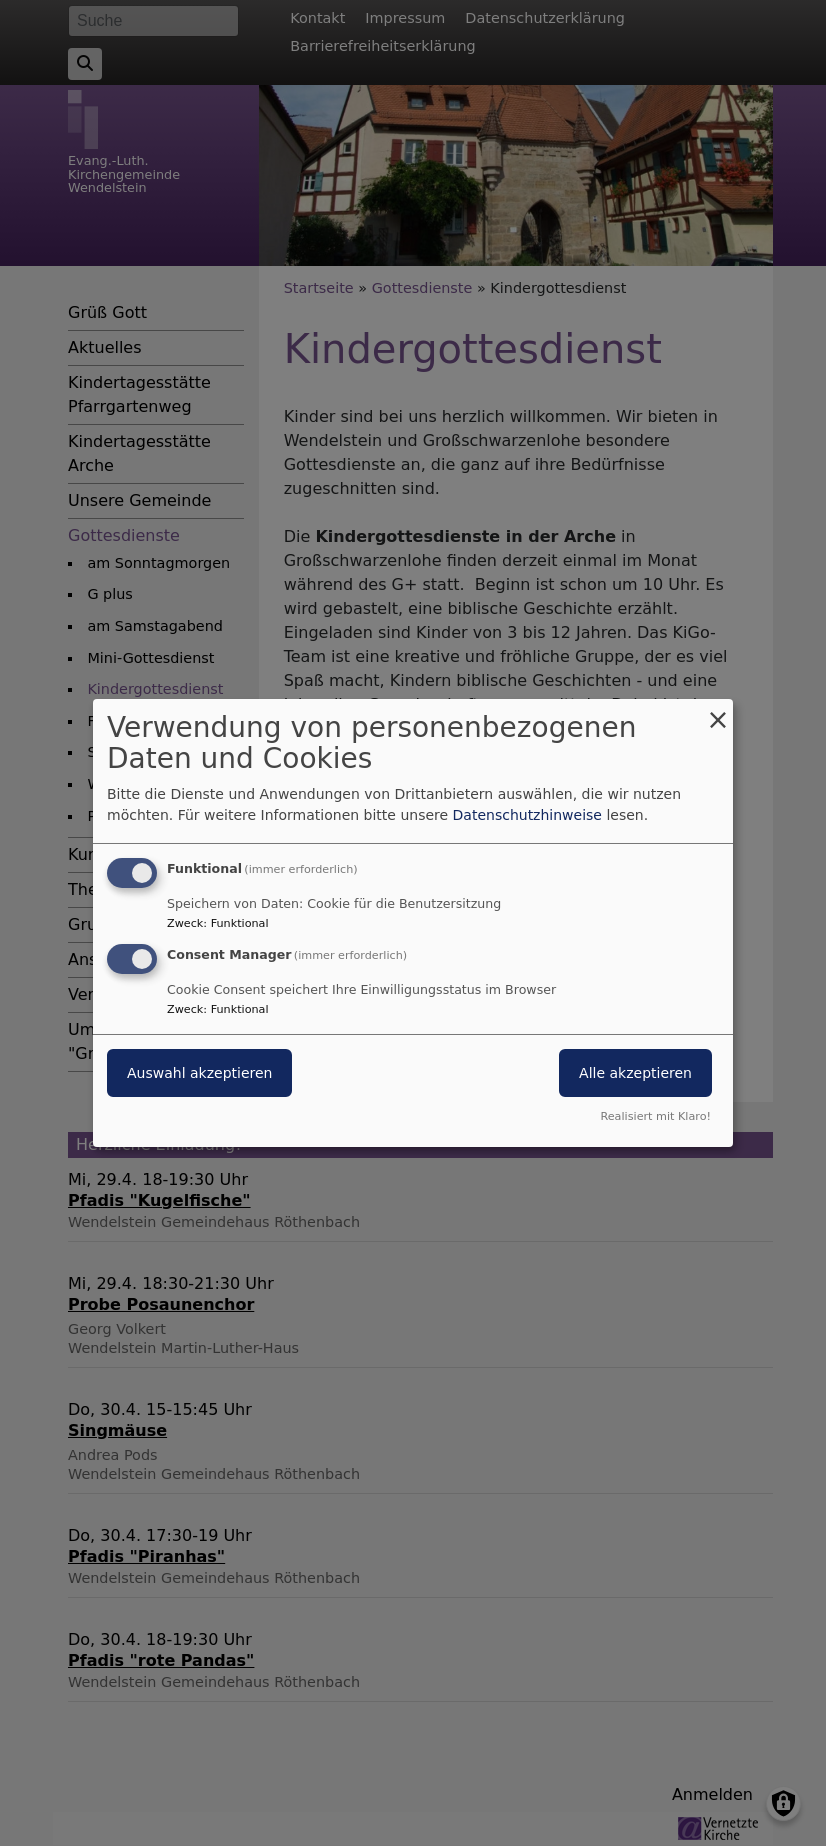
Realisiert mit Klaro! (655, 1116)
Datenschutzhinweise (527, 815)
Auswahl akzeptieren (199, 1073)
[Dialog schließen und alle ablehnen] (718, 711)
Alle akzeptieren (635, 1073)
